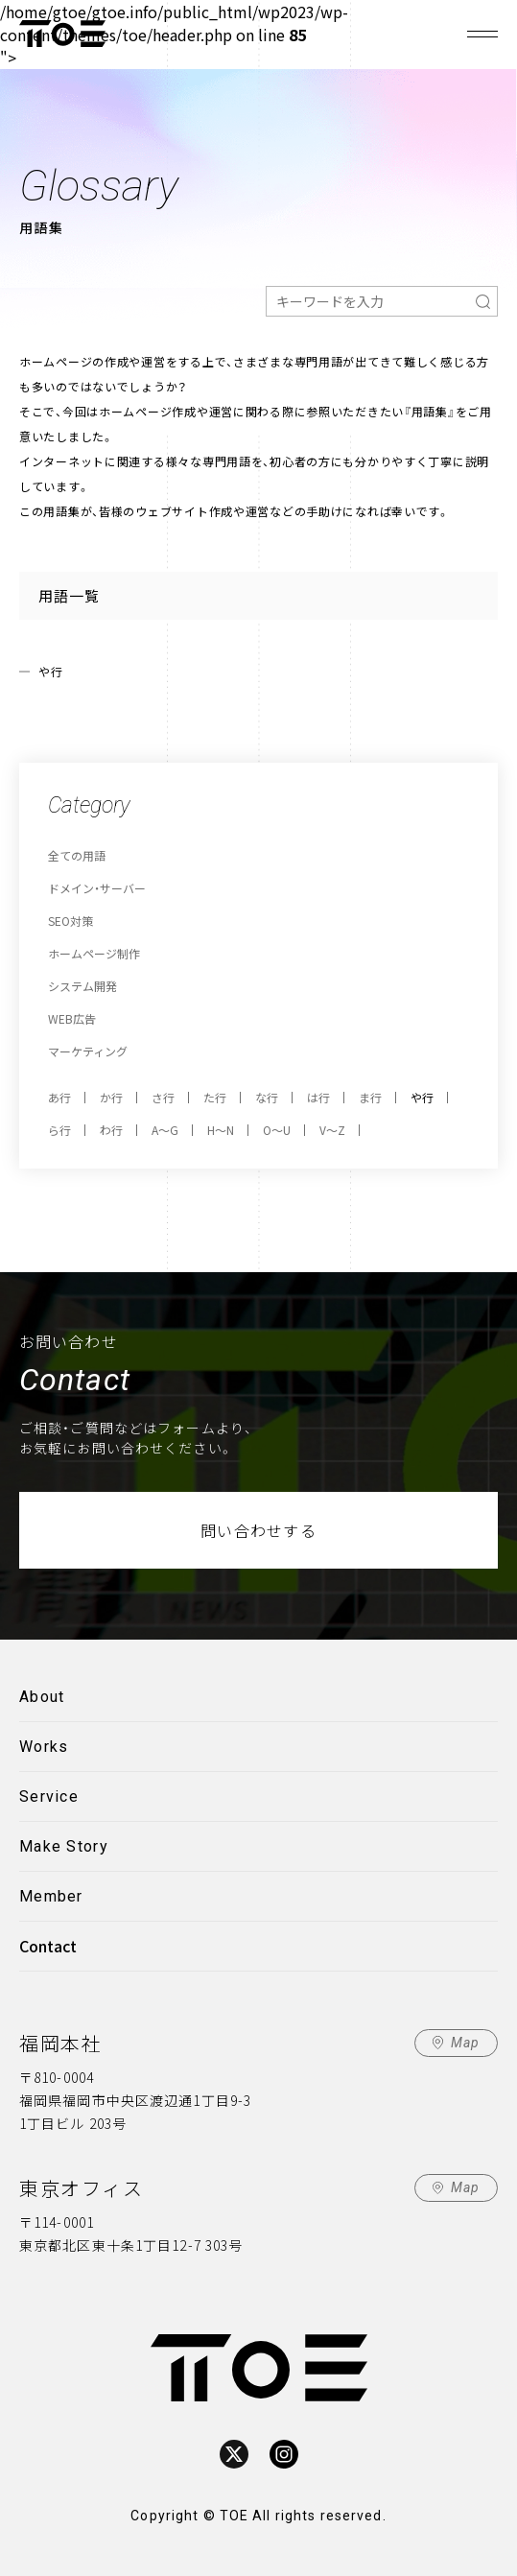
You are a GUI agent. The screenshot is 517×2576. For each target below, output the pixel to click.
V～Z (332, 1130)
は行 (318, 1097)
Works (43, 1746)
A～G (165, 1130)
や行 (422, 1097)
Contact (48, 1945)
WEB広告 (72, 1018)
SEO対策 (70, 920)
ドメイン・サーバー (97, 888)
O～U (277, 1130)
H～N (220, 1130)
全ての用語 (77, 855)
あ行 (59, 1097)
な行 (266, 1097)
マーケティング (88, 1051)
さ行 (163, 1097)
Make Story (63, 1846)
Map (465, 2042)
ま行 (370, 1097)
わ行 (111, 1130)
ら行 (59, 1130)
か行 (111, 1097)
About (41, 1697)
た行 (214, 1097)
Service (49, 1796)
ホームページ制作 (94, 953)
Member (51, 1896)
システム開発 (82, 986)
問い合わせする (258, 1530)
